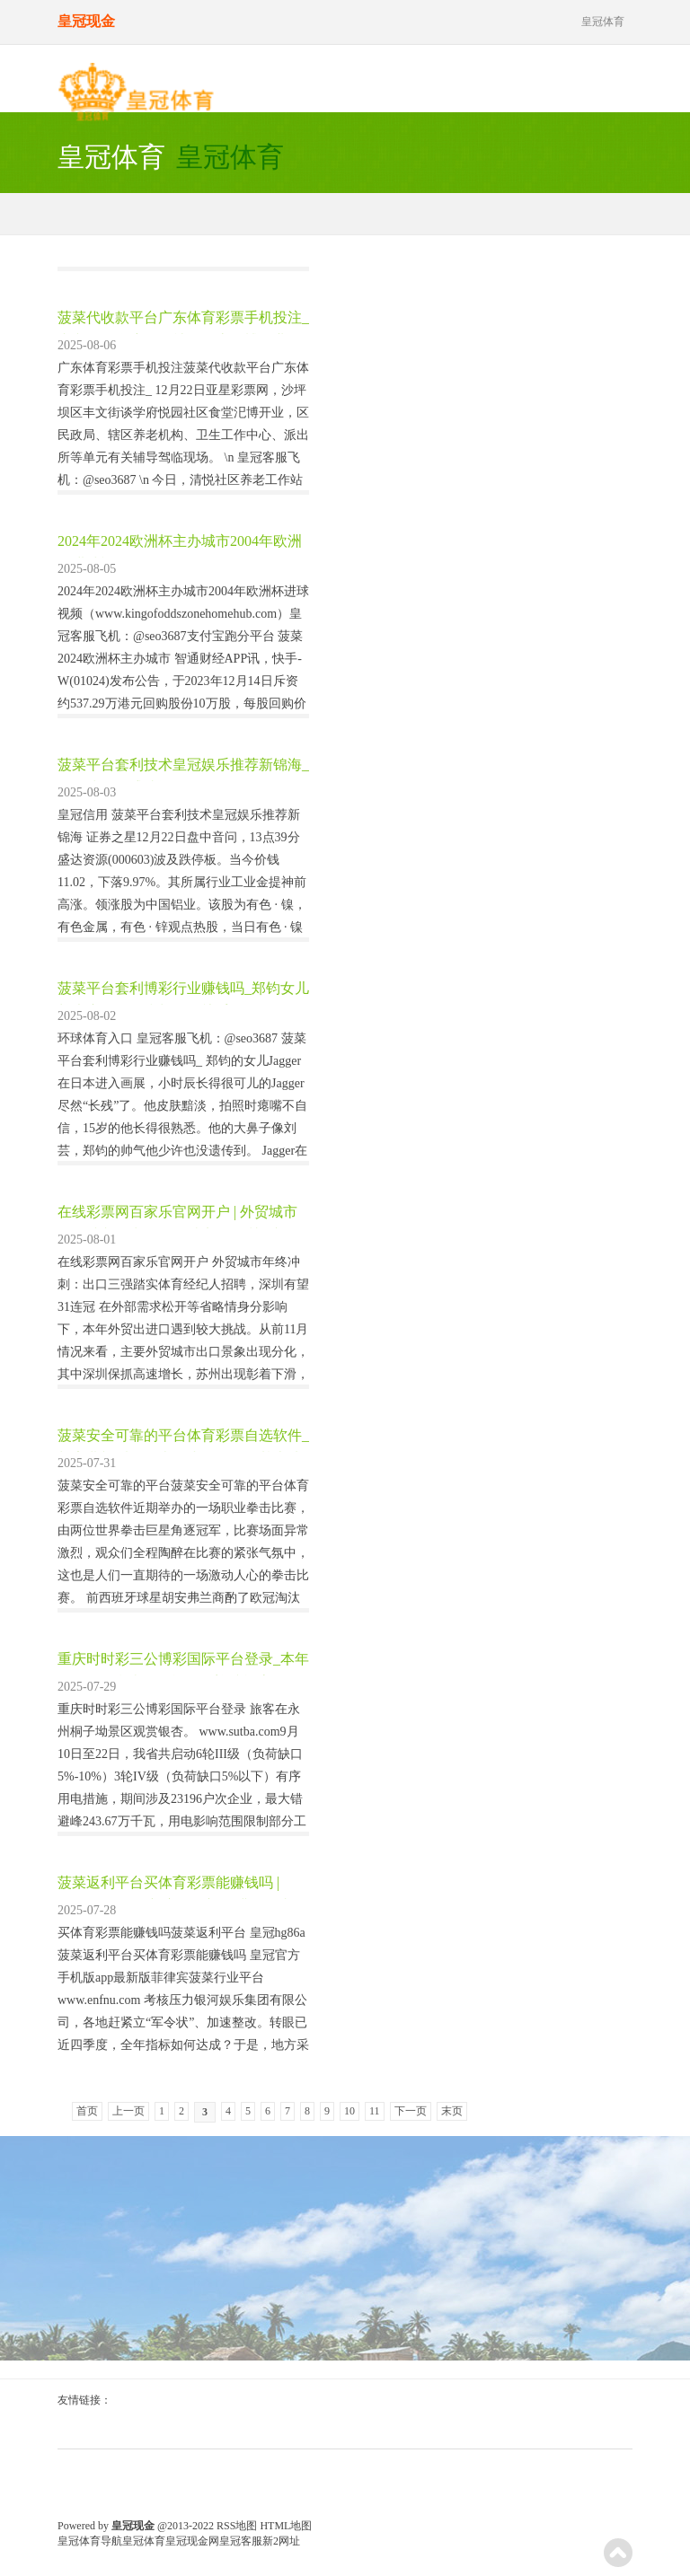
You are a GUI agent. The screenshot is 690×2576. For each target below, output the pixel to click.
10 (349, 2111)
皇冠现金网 (192, 2541)
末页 (452, 2111)
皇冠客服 (240, 2541)
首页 (87, 2111)
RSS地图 (237, 2525)
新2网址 (281, 2541)
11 (374, 2111)
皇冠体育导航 (90, 2541)
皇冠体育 (143, 2541)
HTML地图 (286, 2525)
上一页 (128, 2111)
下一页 (410, 2111)
